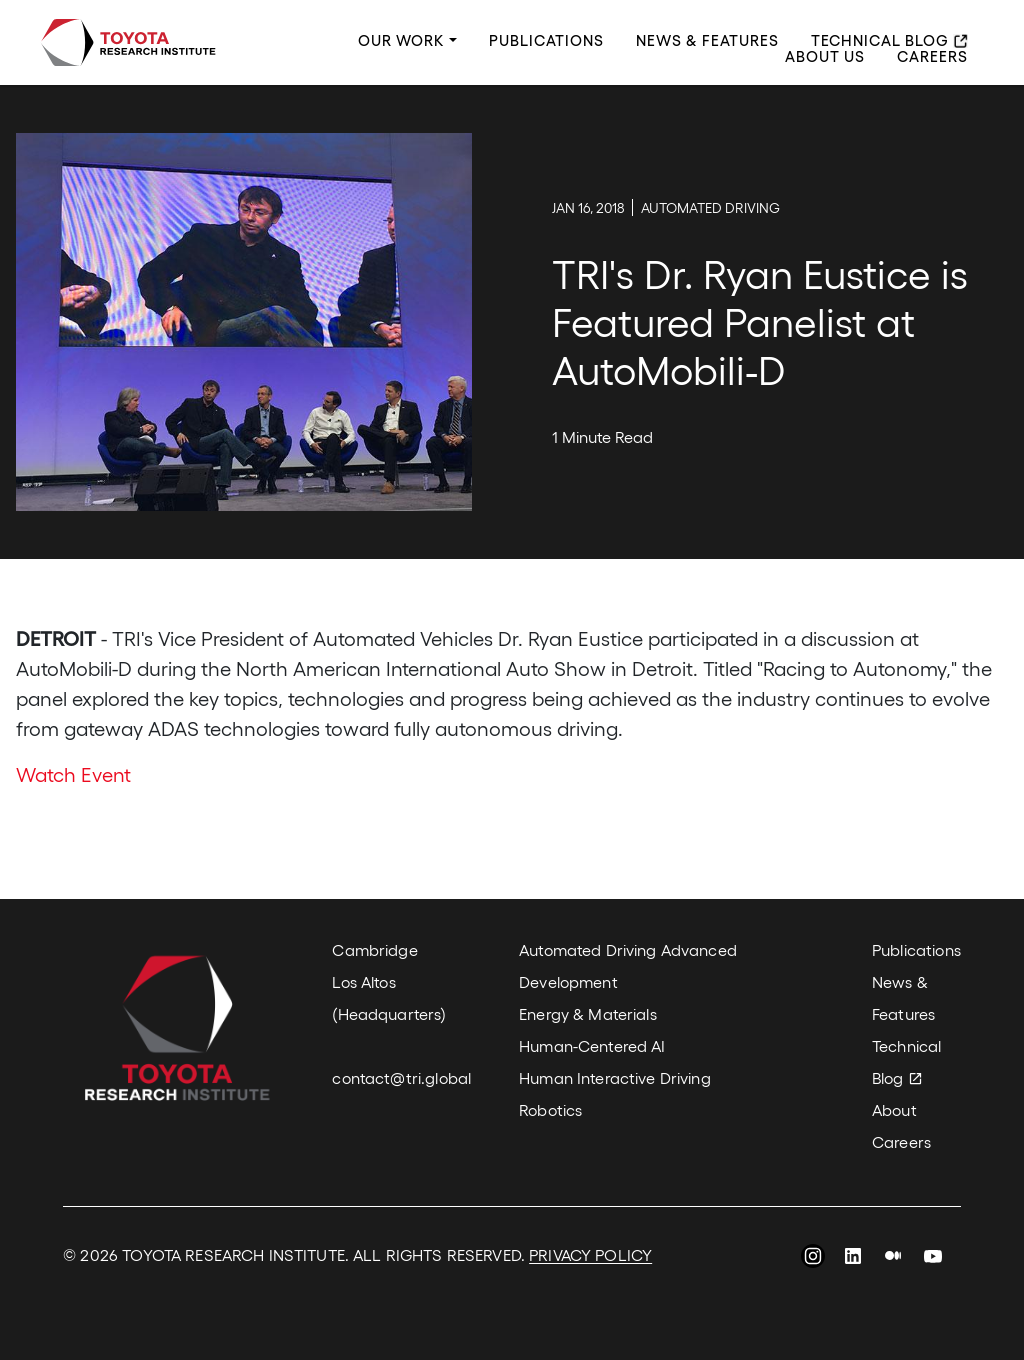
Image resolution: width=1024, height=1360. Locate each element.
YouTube (933, 1259)
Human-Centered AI (592, 1045)
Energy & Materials (588, 1013)
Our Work (401, 41)
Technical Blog (880, 41)
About (894, 1109)
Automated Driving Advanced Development (628, 965)
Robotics (550, 1109)
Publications (546, 41)
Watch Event (73, 774)
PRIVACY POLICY (590, 1254)
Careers (932, 56)
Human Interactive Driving (615, 1077)
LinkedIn (853, 1259)
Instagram (813, 1259)
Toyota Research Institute (128, 42)
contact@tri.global (401, 1077)
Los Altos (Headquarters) (389, 997)
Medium (893, 1259)
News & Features (707, 41)
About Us (825, 56)
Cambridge (374, 949)
